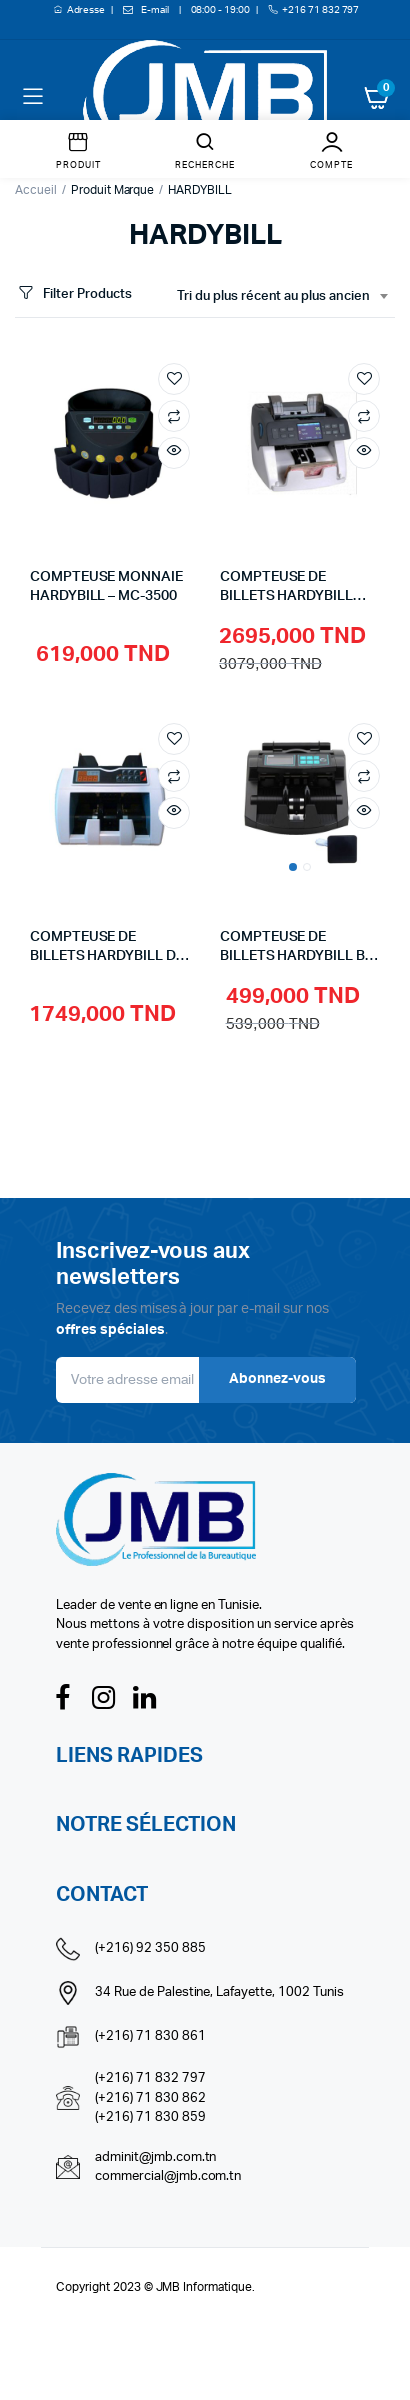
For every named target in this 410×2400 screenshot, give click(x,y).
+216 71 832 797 (321, 10)
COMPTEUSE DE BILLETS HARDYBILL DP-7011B (110, 956)
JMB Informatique (204, 2287)
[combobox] (282, 297)
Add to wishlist (174, 379)
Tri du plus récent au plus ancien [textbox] (273, 296)
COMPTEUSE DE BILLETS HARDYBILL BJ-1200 (299, 956)
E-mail (155, 10)
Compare (174, 416)
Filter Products (73, 294)
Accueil (36, 190)
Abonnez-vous (277, 1379)
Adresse (87, 10)
